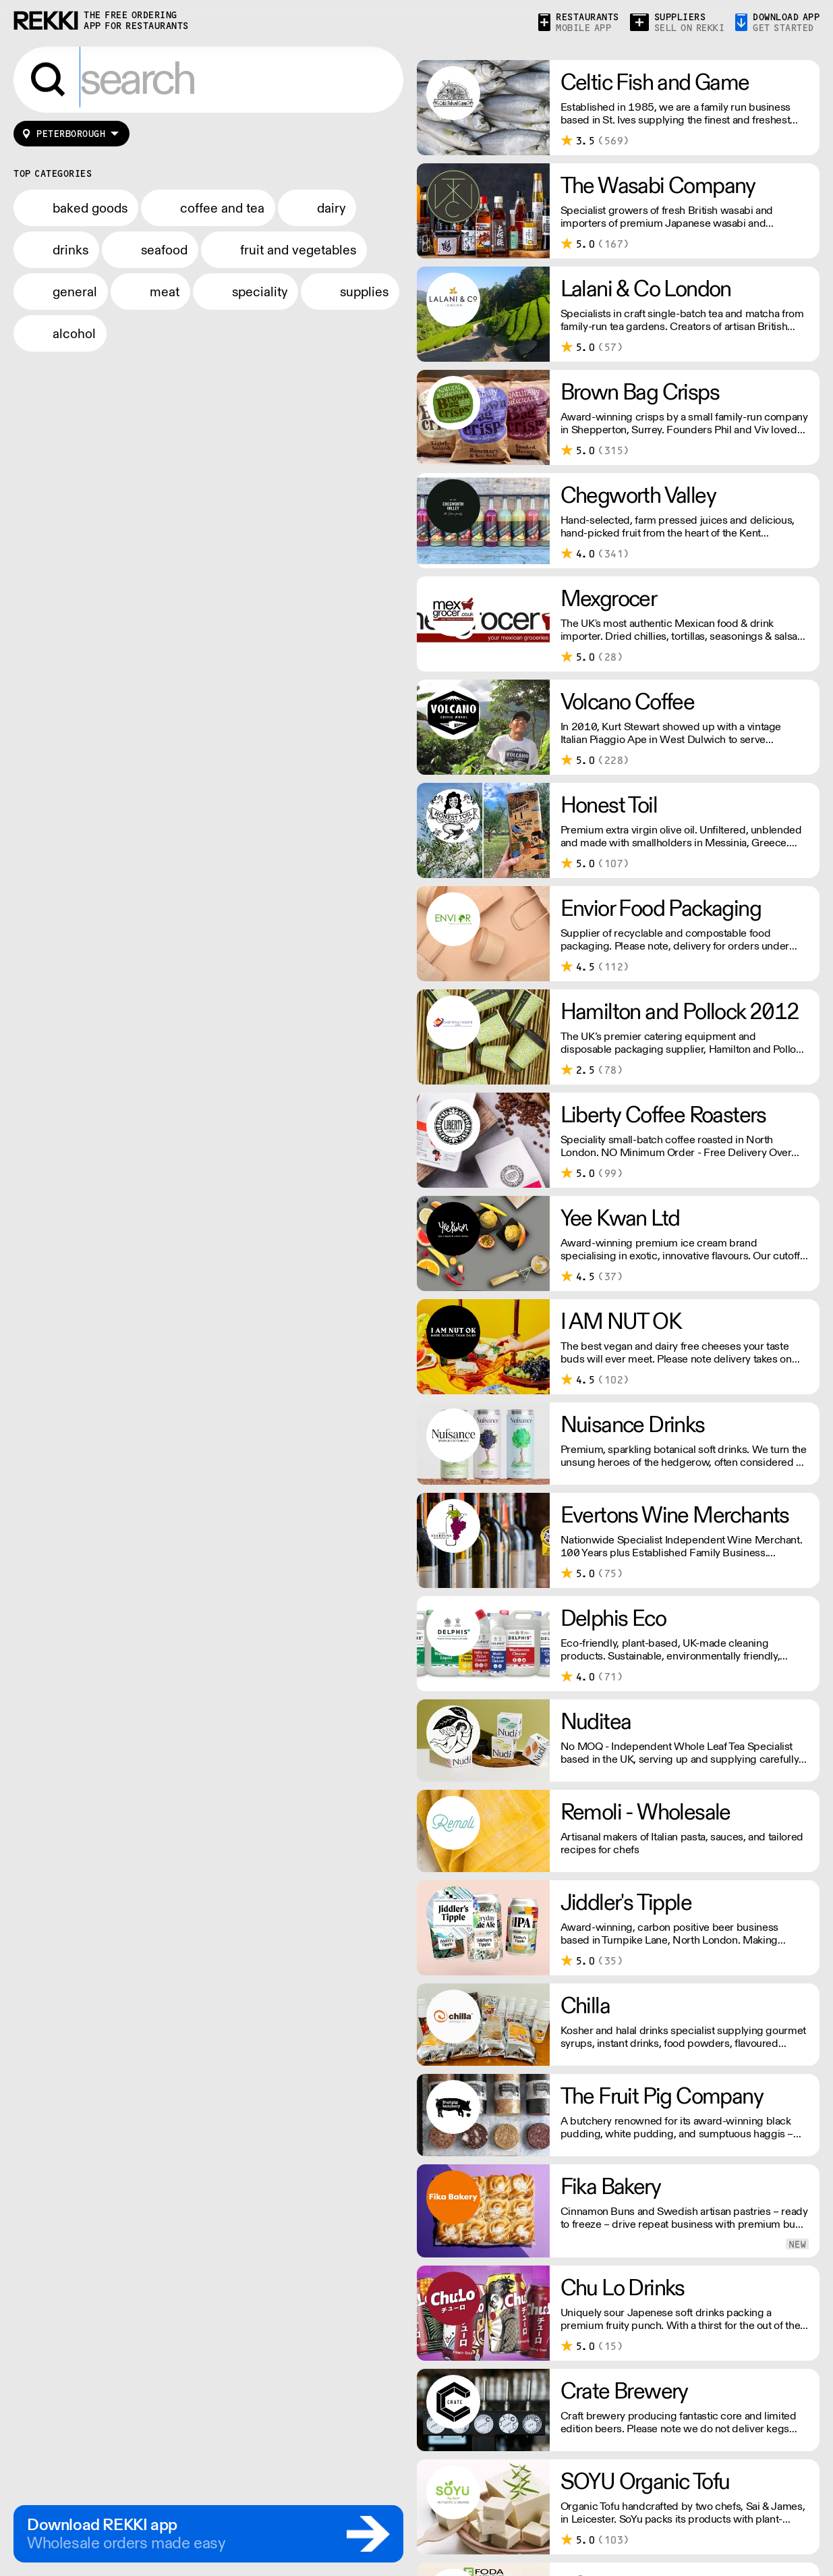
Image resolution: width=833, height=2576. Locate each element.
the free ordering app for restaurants (136, 20)
